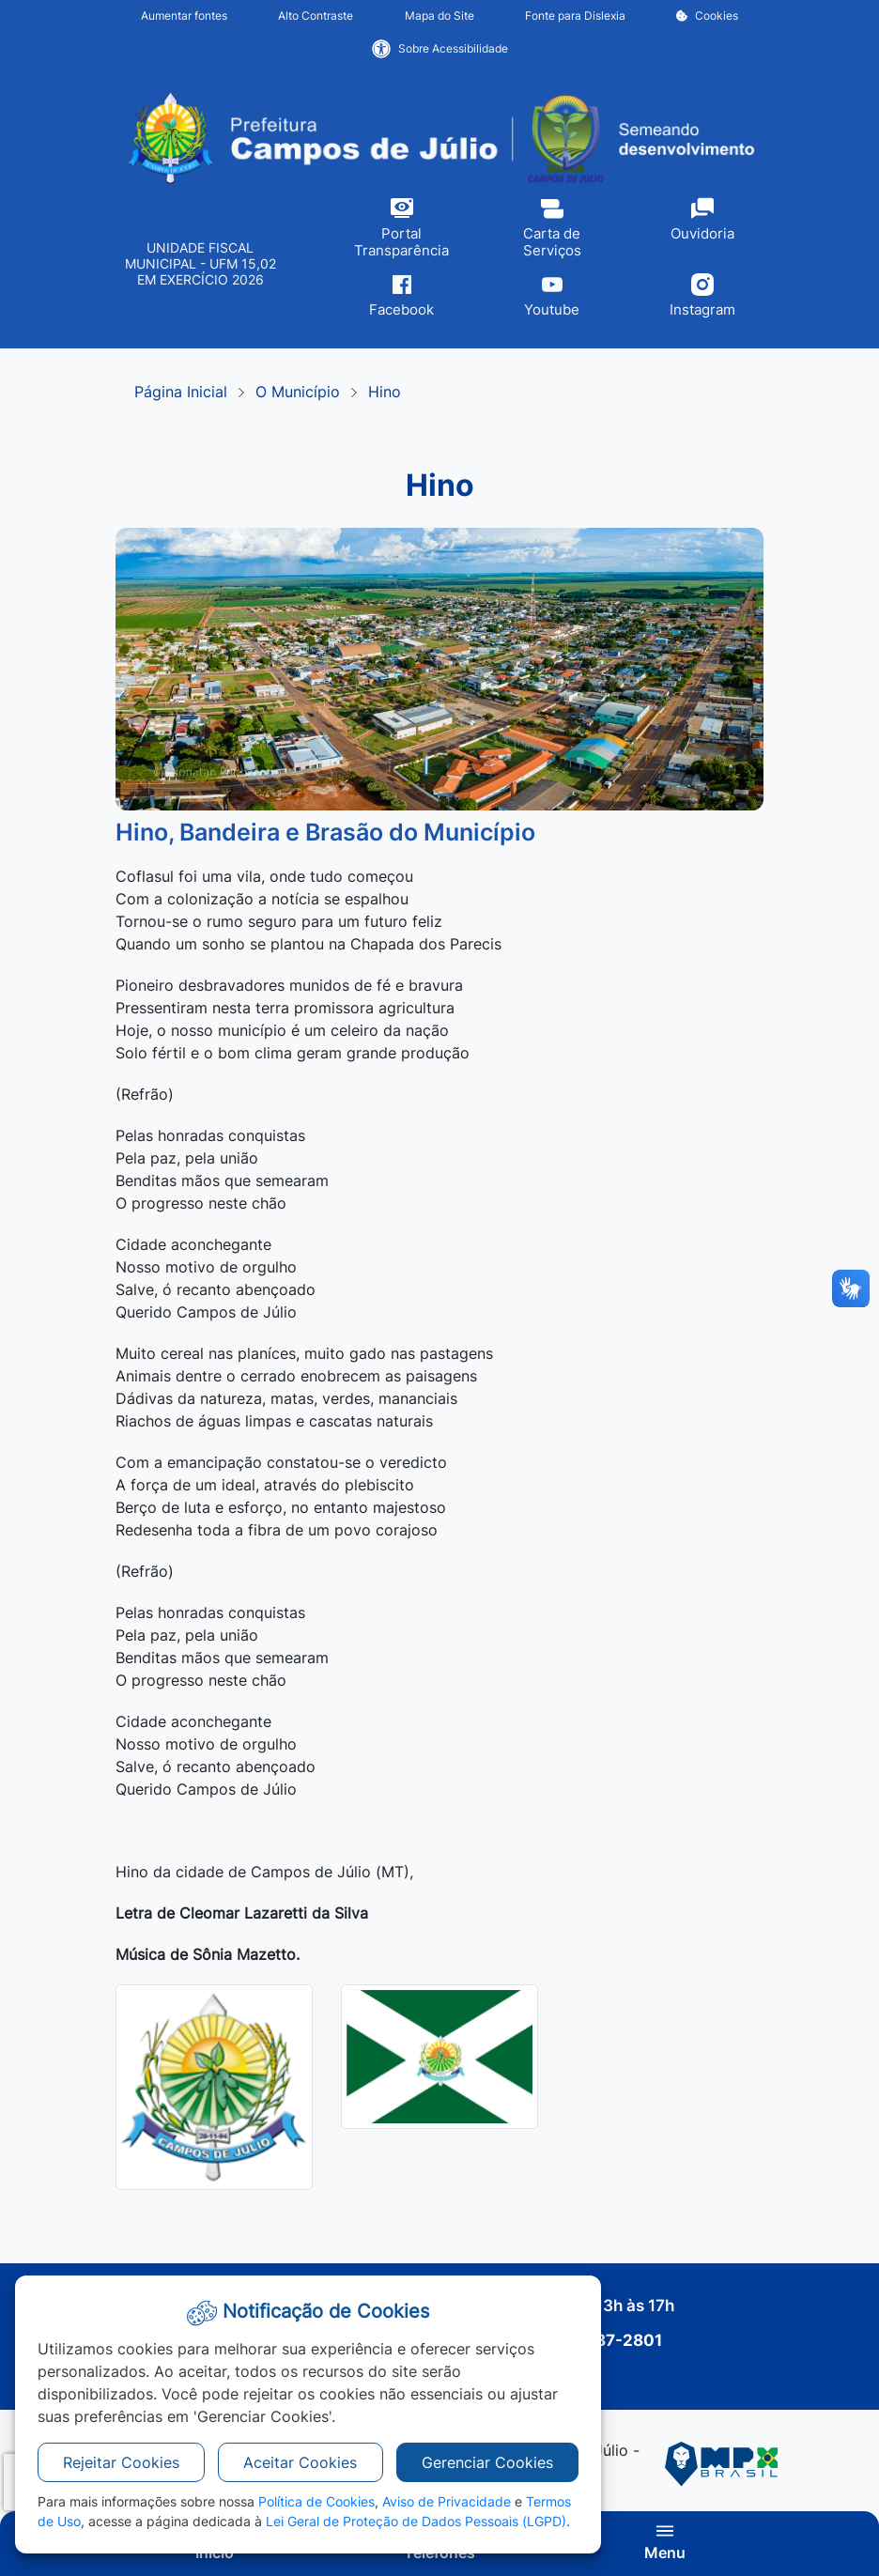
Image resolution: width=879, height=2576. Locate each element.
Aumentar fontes (184, 15)
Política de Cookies (316, 2501)
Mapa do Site (439, 15)
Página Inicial (180, 391)
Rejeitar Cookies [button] (121, 2462)
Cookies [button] (707, 15)
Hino (384, 391)
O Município (297, 391)
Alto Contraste (315, 15)
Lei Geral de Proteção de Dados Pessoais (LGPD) (416, 2521)
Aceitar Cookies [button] (300, 2462)
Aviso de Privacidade (446, 2501)
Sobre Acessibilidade (440, 48)
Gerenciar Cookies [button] (487, 2462)
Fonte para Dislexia (575, 15)
